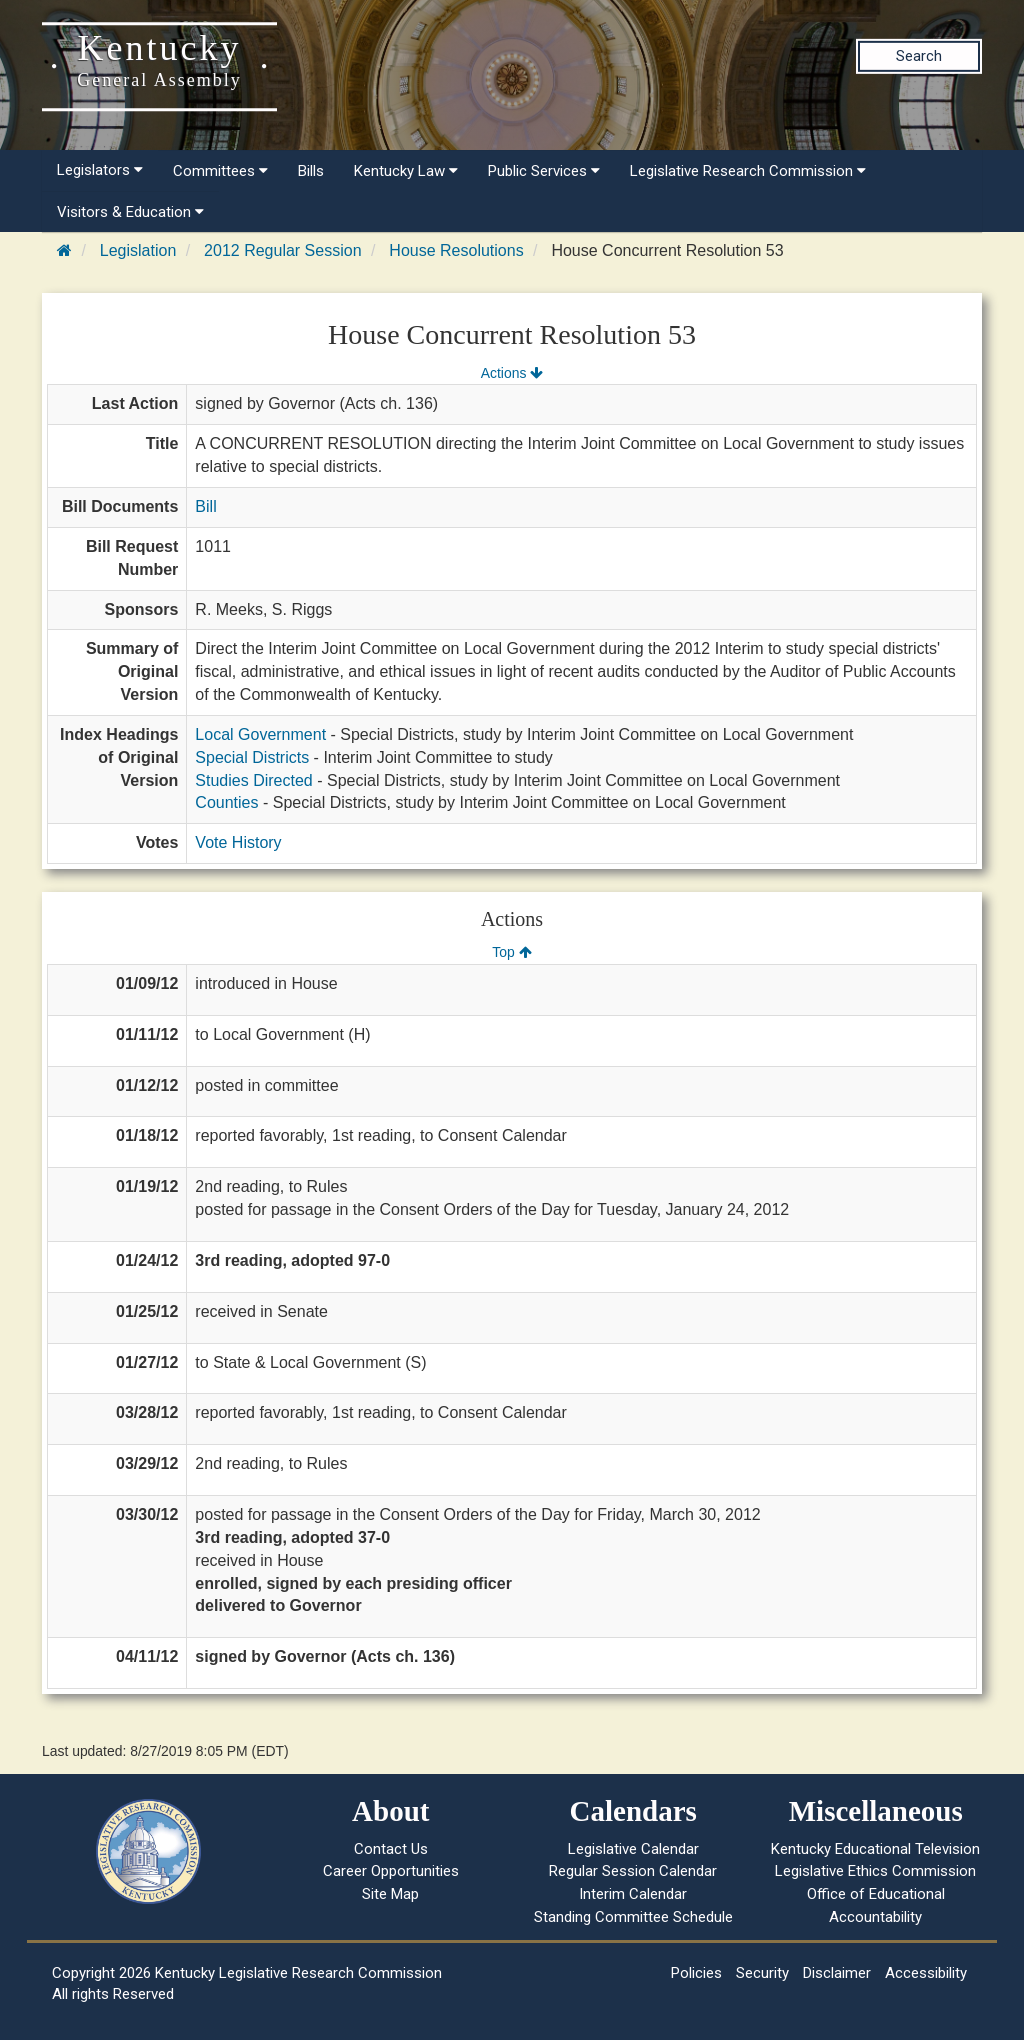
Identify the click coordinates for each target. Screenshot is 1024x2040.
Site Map (390, 1894)
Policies (696, 1973)
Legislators (100, 170)
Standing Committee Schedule (633, 1917)
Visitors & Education (130, 212)
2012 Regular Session (282, 250)
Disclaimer (837, 1973)
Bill (205, 506)
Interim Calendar (633, 1894)
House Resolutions (456, 250)
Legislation (138, 250)
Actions (512, 373)
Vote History (238, 842)
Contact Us (391, 1849)
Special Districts (252, 757)
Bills (311, 171)
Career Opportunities (391, 1871)
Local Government (260, 734)
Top (511, 952)
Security (762, 1973)
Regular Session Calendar (633, 1871)
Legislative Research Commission (748, 171)
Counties (226, 802)
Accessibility (926, 1973)
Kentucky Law (406, 171)
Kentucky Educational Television (875, 1849)
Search (919, 56)
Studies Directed (253, 780)
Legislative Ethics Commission (875, 1871)
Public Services (544, 171)
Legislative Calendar (633, 1849)
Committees (220, 171)
